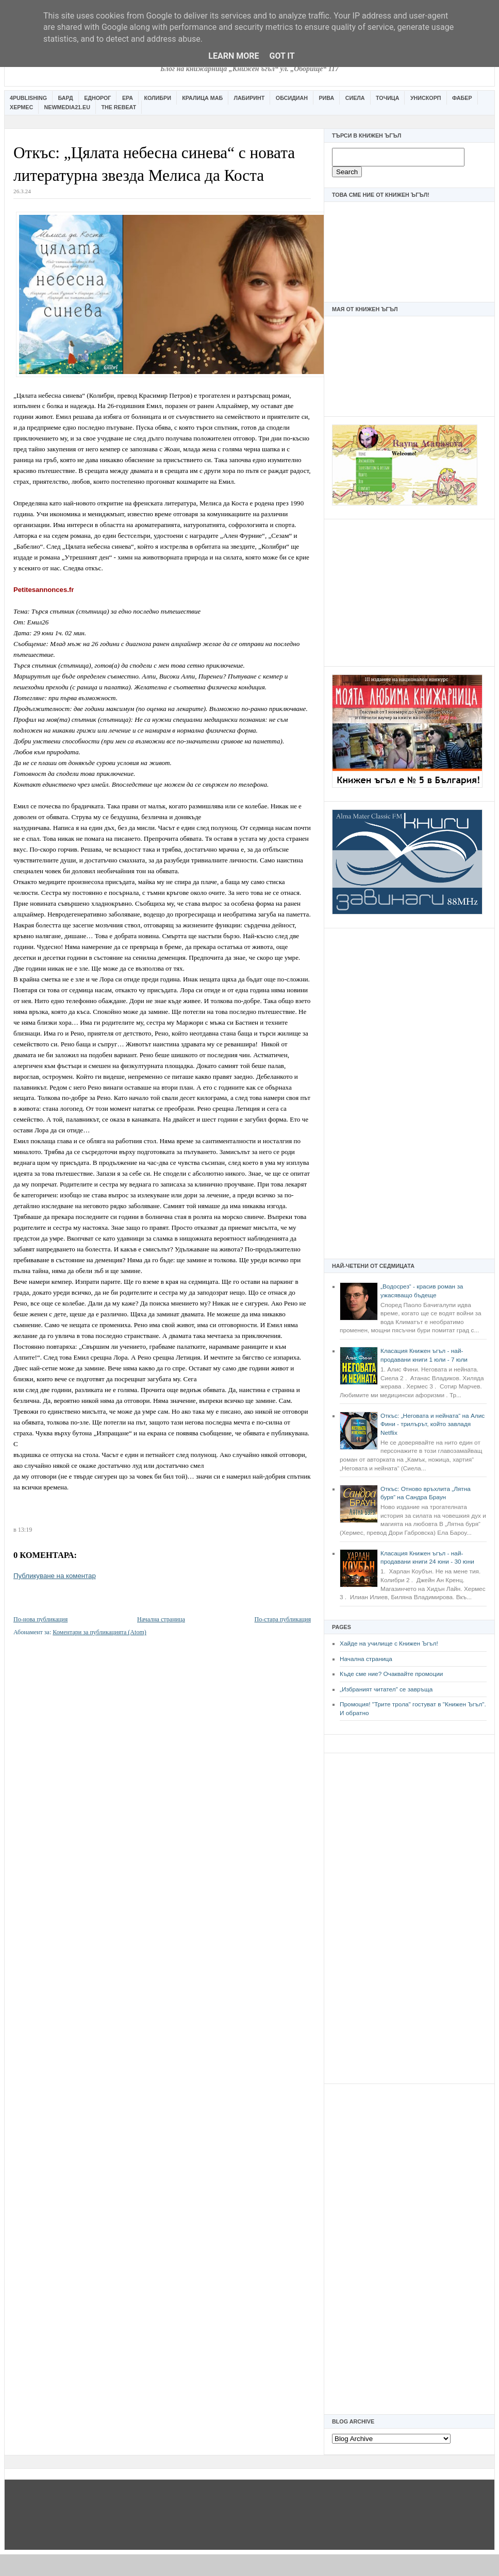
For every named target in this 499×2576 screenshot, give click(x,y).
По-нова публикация (40, 1619)
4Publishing (28, 98)
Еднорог (97, 98)
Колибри (157, 98)
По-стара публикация (283, 1619)
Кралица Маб (202, 98)
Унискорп (425, 98)
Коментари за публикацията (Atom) (99, 1632)
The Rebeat (118, 107)
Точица (387, 98)
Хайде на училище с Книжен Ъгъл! (389, 1643)
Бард (65, 98)
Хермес (21, 107)
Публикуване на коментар (54, 1576)
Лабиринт (249, 98)
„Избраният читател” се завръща (386, 1689)
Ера (127, 98)
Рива (326, 98)
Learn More (233, 56)
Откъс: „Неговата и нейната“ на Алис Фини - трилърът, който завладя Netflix (432, 1424)
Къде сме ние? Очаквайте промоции (391, 1673)
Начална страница (366, 1659)
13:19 (25, 1529)
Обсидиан (292, 98)
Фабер (462, 98)
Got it (281, 56)
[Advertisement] (409, 591)
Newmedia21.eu (67, 107)
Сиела (355, 98)
